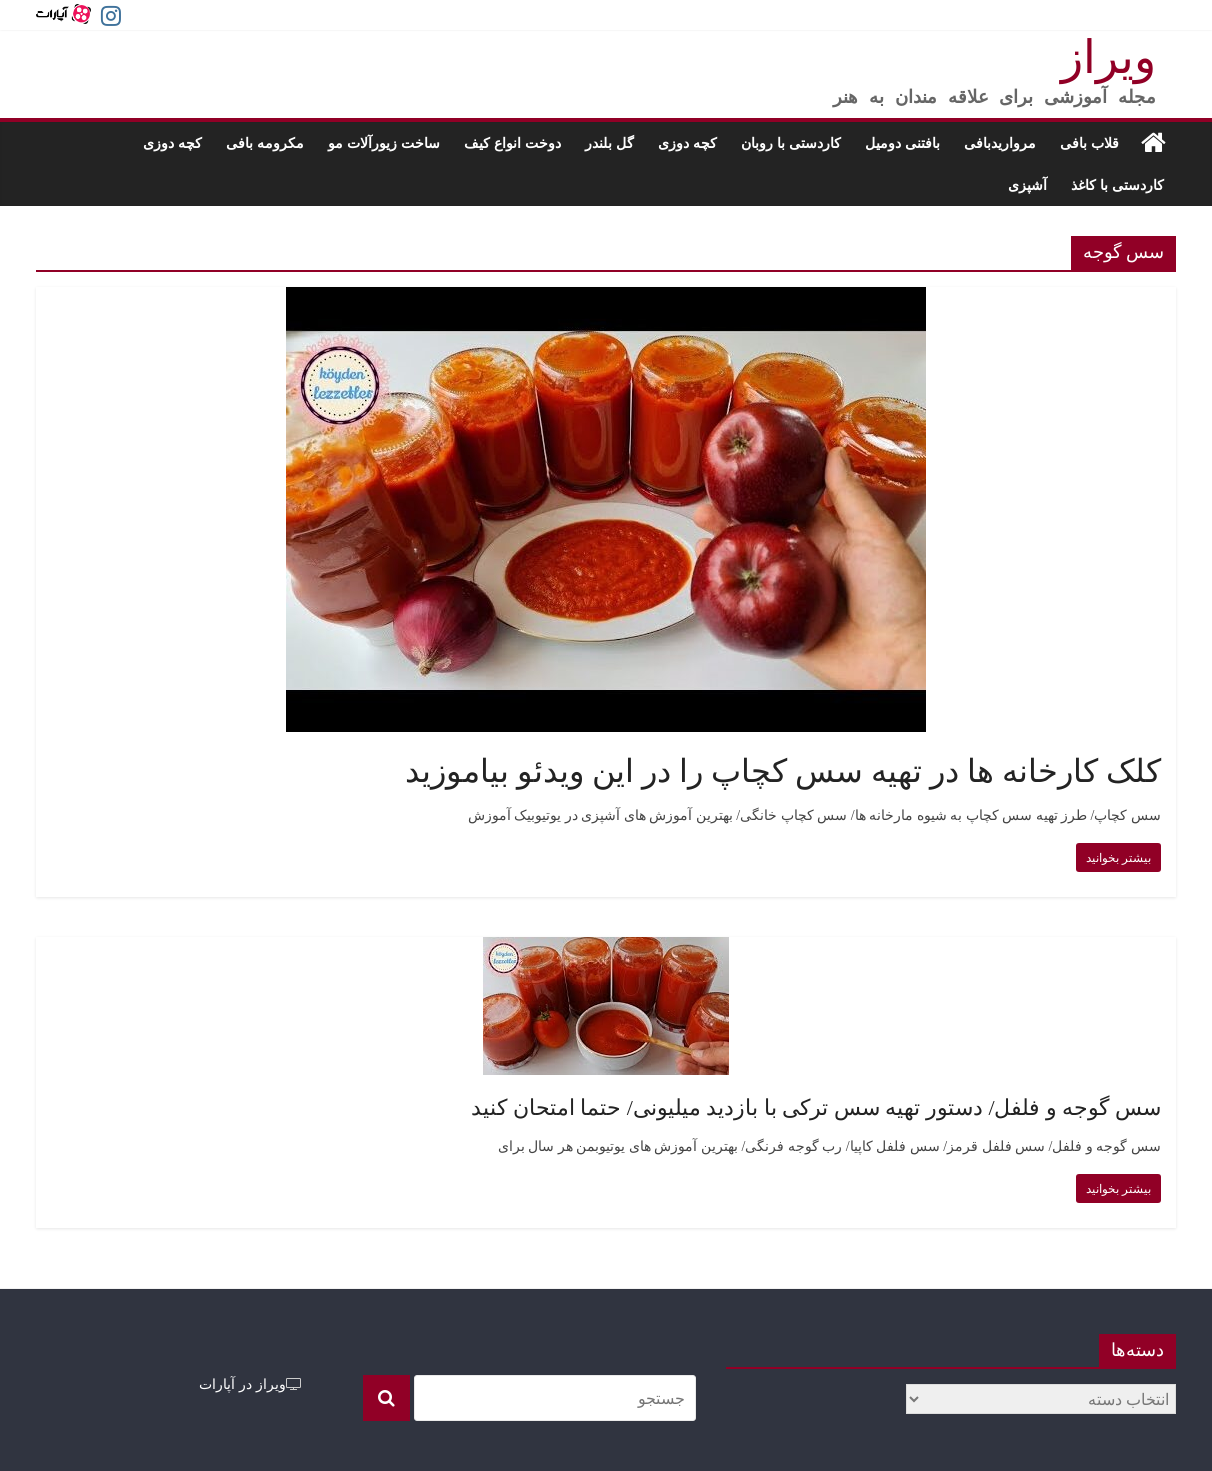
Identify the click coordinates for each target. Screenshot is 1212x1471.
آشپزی (1027, 184)
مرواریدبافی (1000, 142)
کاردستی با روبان (791, 142)
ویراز (1108, 57)
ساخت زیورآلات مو (384, 142)
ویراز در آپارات (250, 1383)
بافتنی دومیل (902, 142)
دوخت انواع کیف (512, 142)
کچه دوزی (687, 142)
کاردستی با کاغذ (1117, 184)
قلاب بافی (1089, 142)
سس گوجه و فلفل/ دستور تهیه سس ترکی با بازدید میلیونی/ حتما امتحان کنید (816, 1107)
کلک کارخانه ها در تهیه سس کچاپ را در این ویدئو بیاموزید (783, 771)
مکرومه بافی (265, 142)
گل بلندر (609, 142)
